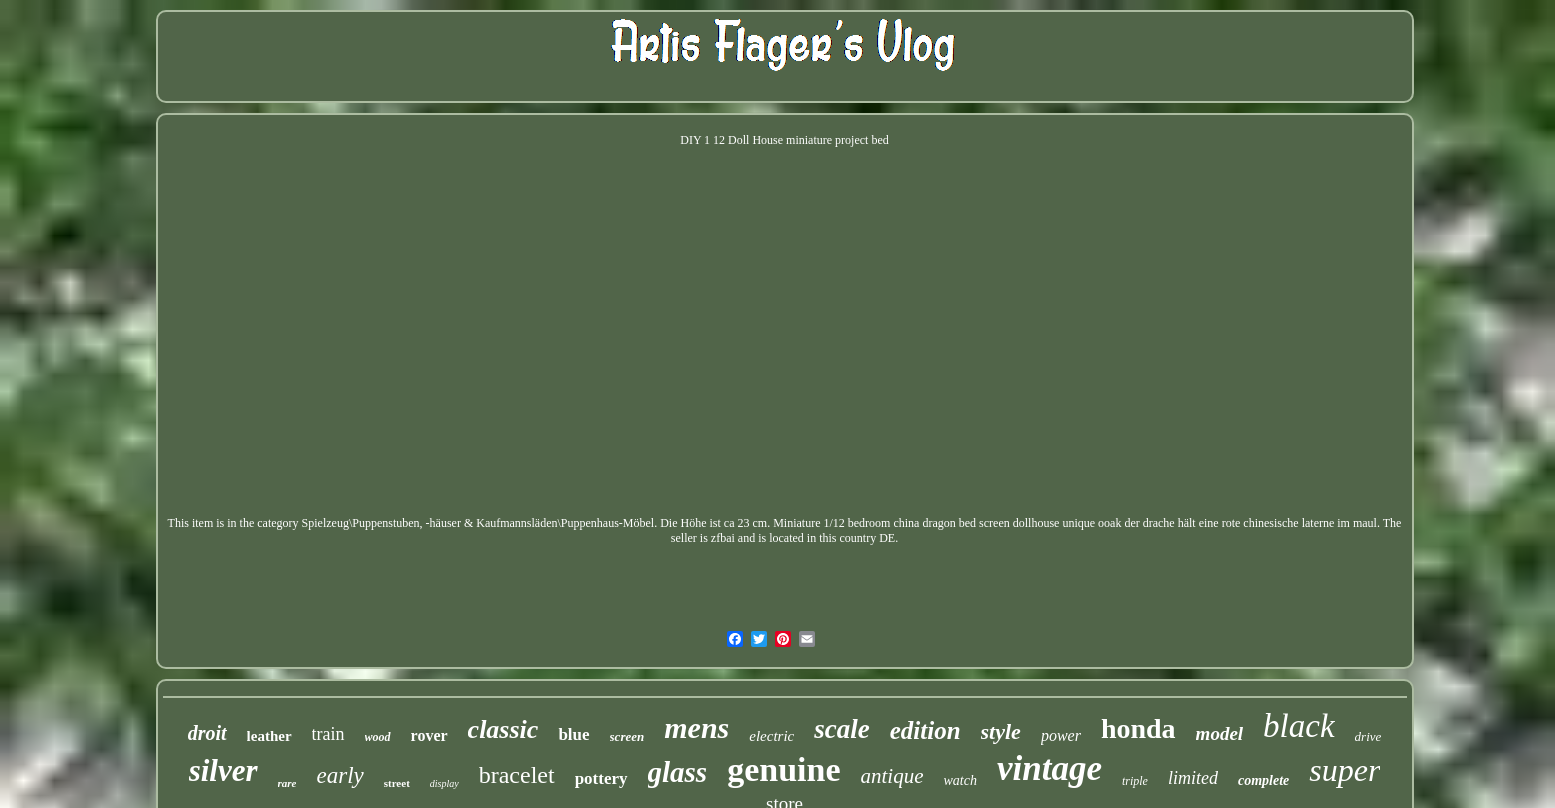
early (339, 775)
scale (841, 729)
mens (696, 727)
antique (892, 776)
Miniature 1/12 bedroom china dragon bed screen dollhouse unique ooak (947, 523)
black (1298, 726)
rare (287, 783)
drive (1368, 736)
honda (1138, 728)
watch (960, 780)
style (1001, 731)
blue (573, 734)
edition (925, 730)
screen (627, 736)
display (444, 783)
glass (678, 772)
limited (1193, 778)
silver (223, 770)
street (397, 783)
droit (207, 733)
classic (503, 729)
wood (378, 737)
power (1061, 735)
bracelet (517, 775)
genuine (783, 769)
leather (269, 736)
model (1220, 733)
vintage (1049, 768)
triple (1135, 781)
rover (429, 735)
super (1344, 770)
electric (771, 736)
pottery (601, 778)
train (328, 734)
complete (1263, 780)
